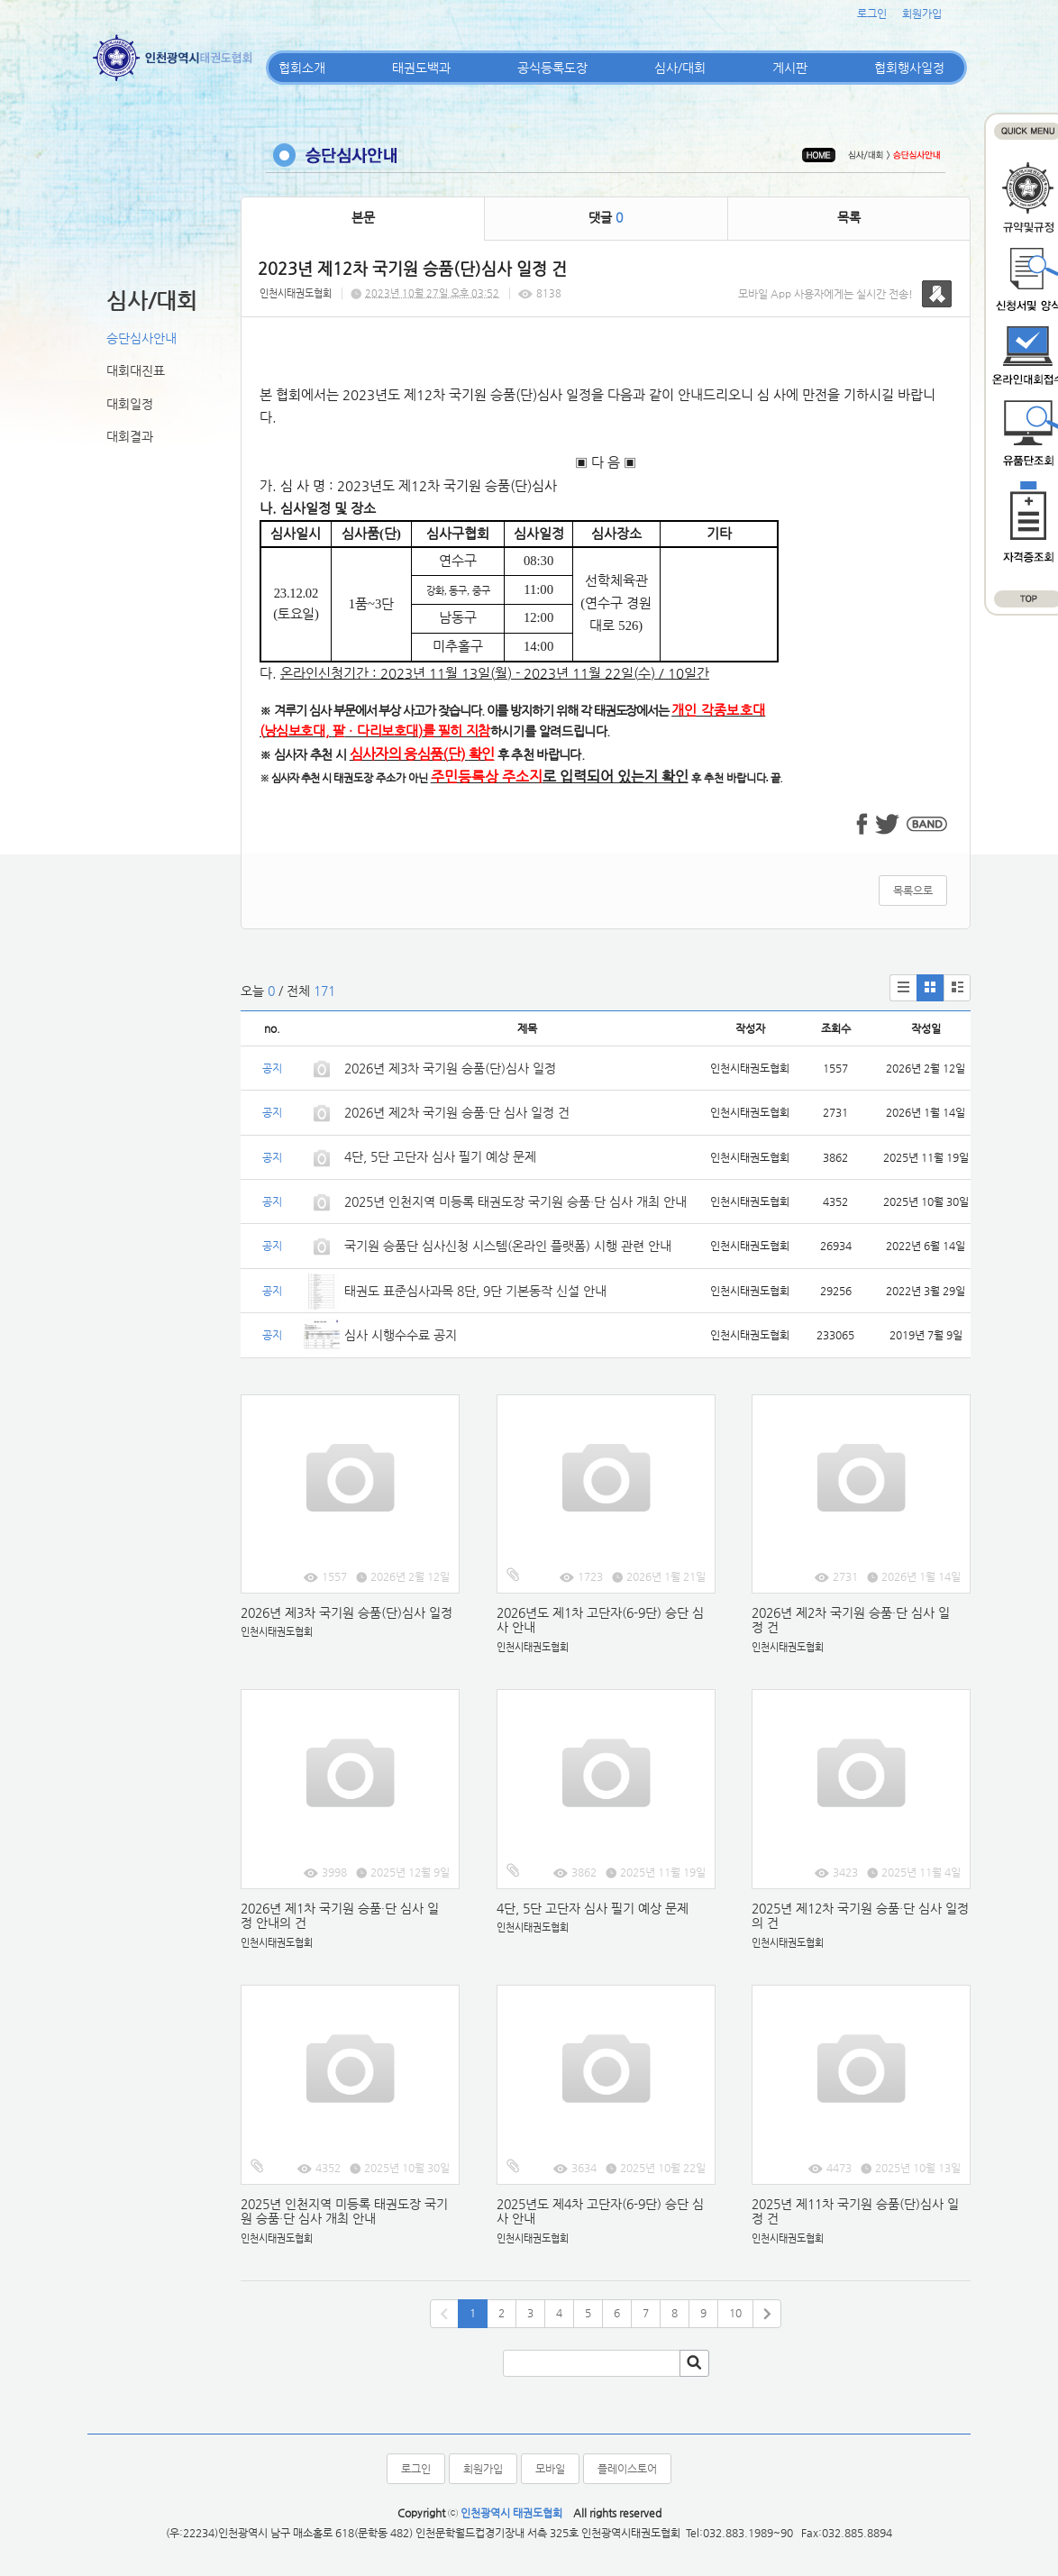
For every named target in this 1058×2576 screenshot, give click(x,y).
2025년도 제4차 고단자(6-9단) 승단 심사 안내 (600, 2211)
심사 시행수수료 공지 (400, 1335)
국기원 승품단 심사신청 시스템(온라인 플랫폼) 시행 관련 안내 (507, 1245)
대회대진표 (135, 370)
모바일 (550, 2468)
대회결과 (129, 436)
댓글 (605, 217)
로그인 (872, 13)
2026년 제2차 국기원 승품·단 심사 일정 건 (457, 1112)
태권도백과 (421, 67)
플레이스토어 (627, 2468)
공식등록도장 (552, 67)
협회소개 (301, 67)
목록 (849, 217)
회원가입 (922, 13)
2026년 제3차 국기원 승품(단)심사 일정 (452, 1068)
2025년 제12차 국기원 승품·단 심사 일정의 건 (860, 1916)
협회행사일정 (909, 67)
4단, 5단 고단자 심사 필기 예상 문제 (440, 1156)
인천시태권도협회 (296, 293)
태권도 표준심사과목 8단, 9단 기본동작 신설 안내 (475, 1290)
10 (735, 2313)
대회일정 (129, 404)
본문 (363, 217)
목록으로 (913, 890)
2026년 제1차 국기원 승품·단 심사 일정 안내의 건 (340, 1916)
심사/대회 (680, 67)
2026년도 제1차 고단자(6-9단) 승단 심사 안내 (600, 1620)
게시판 (789, 67)
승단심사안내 (141, 338)
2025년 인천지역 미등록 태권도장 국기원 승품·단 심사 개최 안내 (515, 1201)
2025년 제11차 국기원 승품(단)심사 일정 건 (855, 2211)
